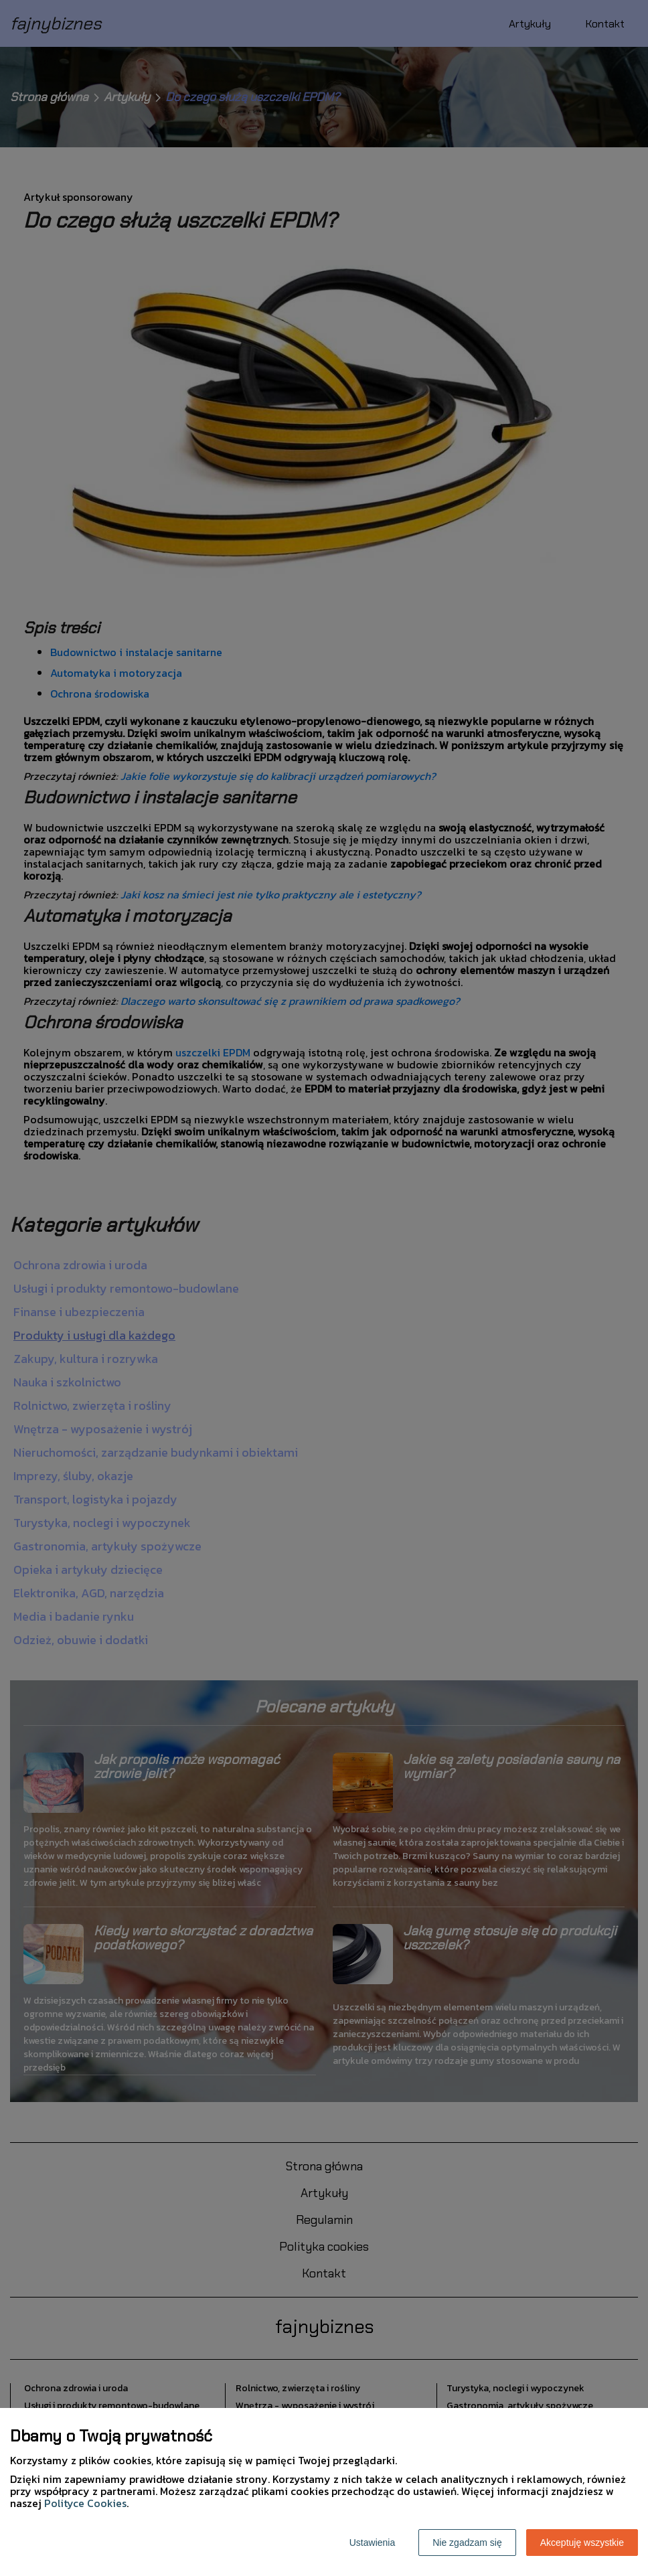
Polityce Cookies (85, 2503)
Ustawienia (372, 2542)
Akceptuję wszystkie (582, 2542)
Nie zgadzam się (467, 2542)
